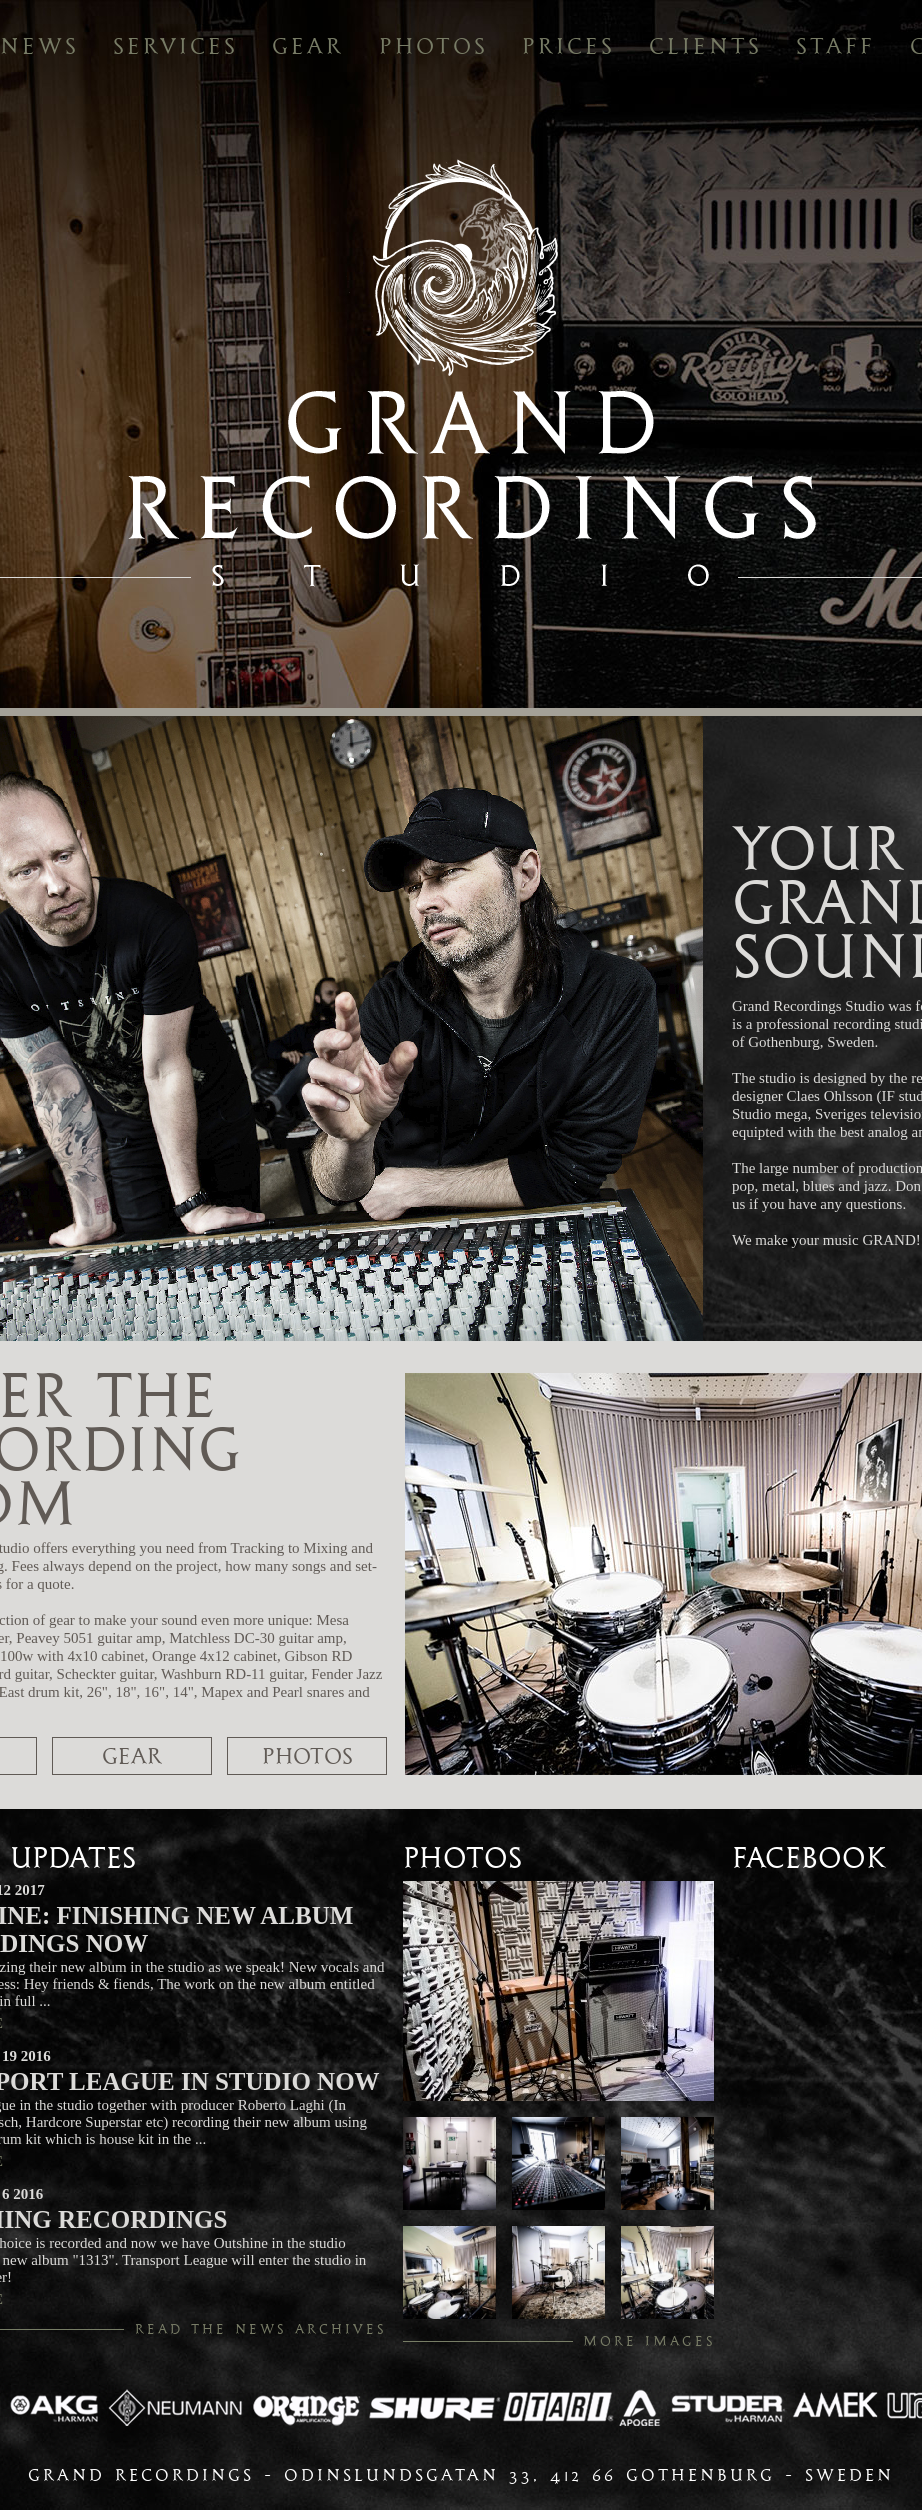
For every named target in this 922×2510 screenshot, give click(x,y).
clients (705, 46)
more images (649, 2341)
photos (433, 46)
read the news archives (261, 2329)
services (175, 46)
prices (568, 46)
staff (835, 46)
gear (308, 46)
